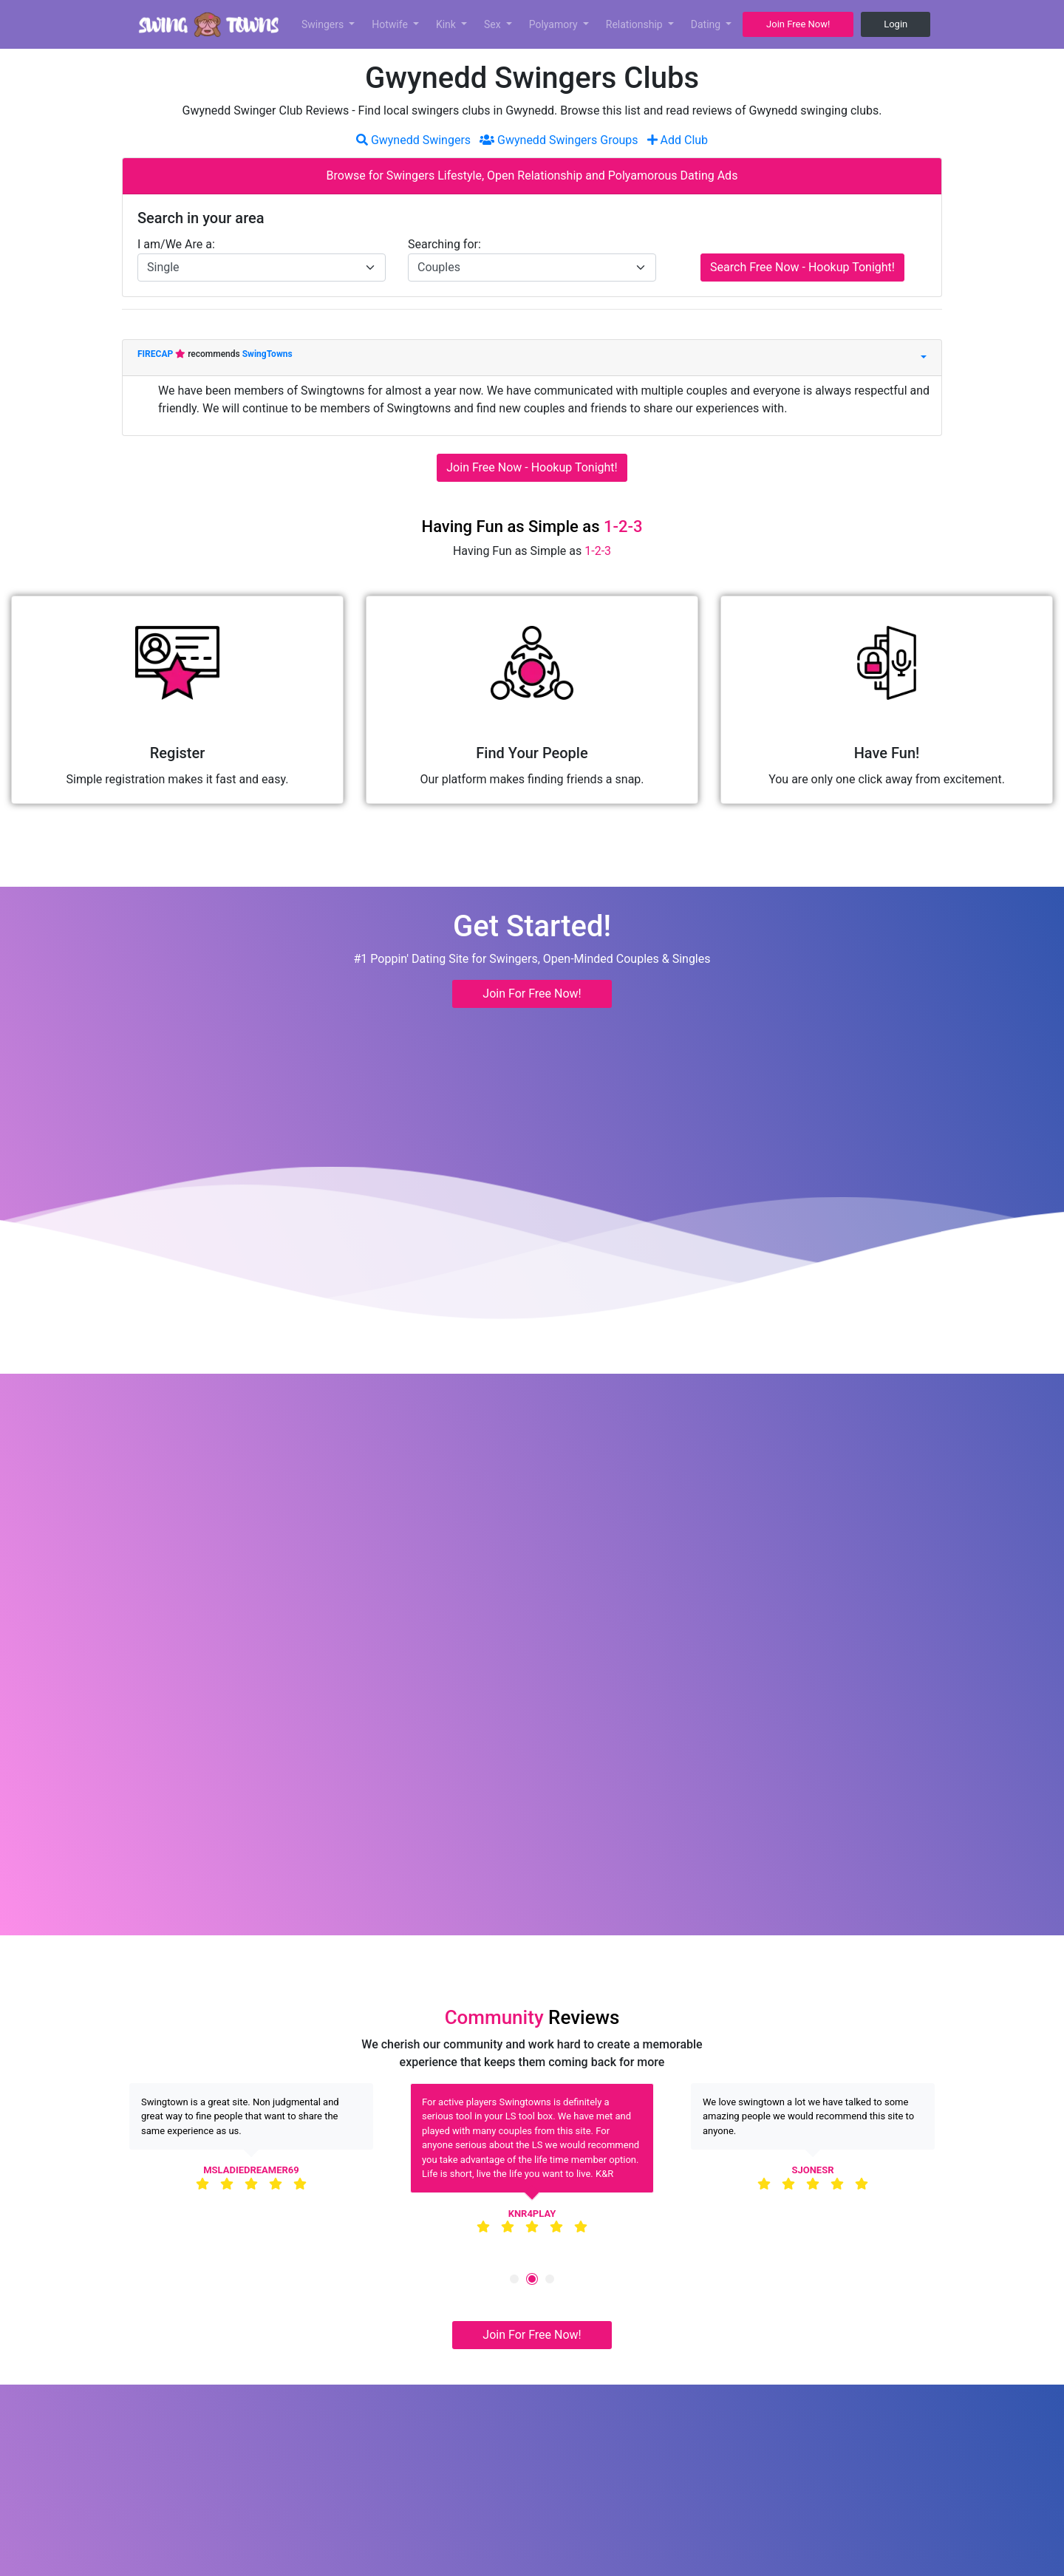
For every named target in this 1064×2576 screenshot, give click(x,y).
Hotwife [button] (391, 24)
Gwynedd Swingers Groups (559, 140)
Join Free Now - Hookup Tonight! (531, 467)
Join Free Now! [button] (798, 24)
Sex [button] (493, 24)
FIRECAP (156, 354)
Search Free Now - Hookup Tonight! (802, 267)
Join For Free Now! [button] (531, 994)
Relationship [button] (635, 24)
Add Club (678, 140)
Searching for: (444, 244)
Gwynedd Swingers (413, 140)
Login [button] (895, 24)
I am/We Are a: (176, 244)
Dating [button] (707, 24)
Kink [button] (447, 24)
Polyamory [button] (555, 24)
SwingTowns (267, 354)
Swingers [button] (324, 24)
